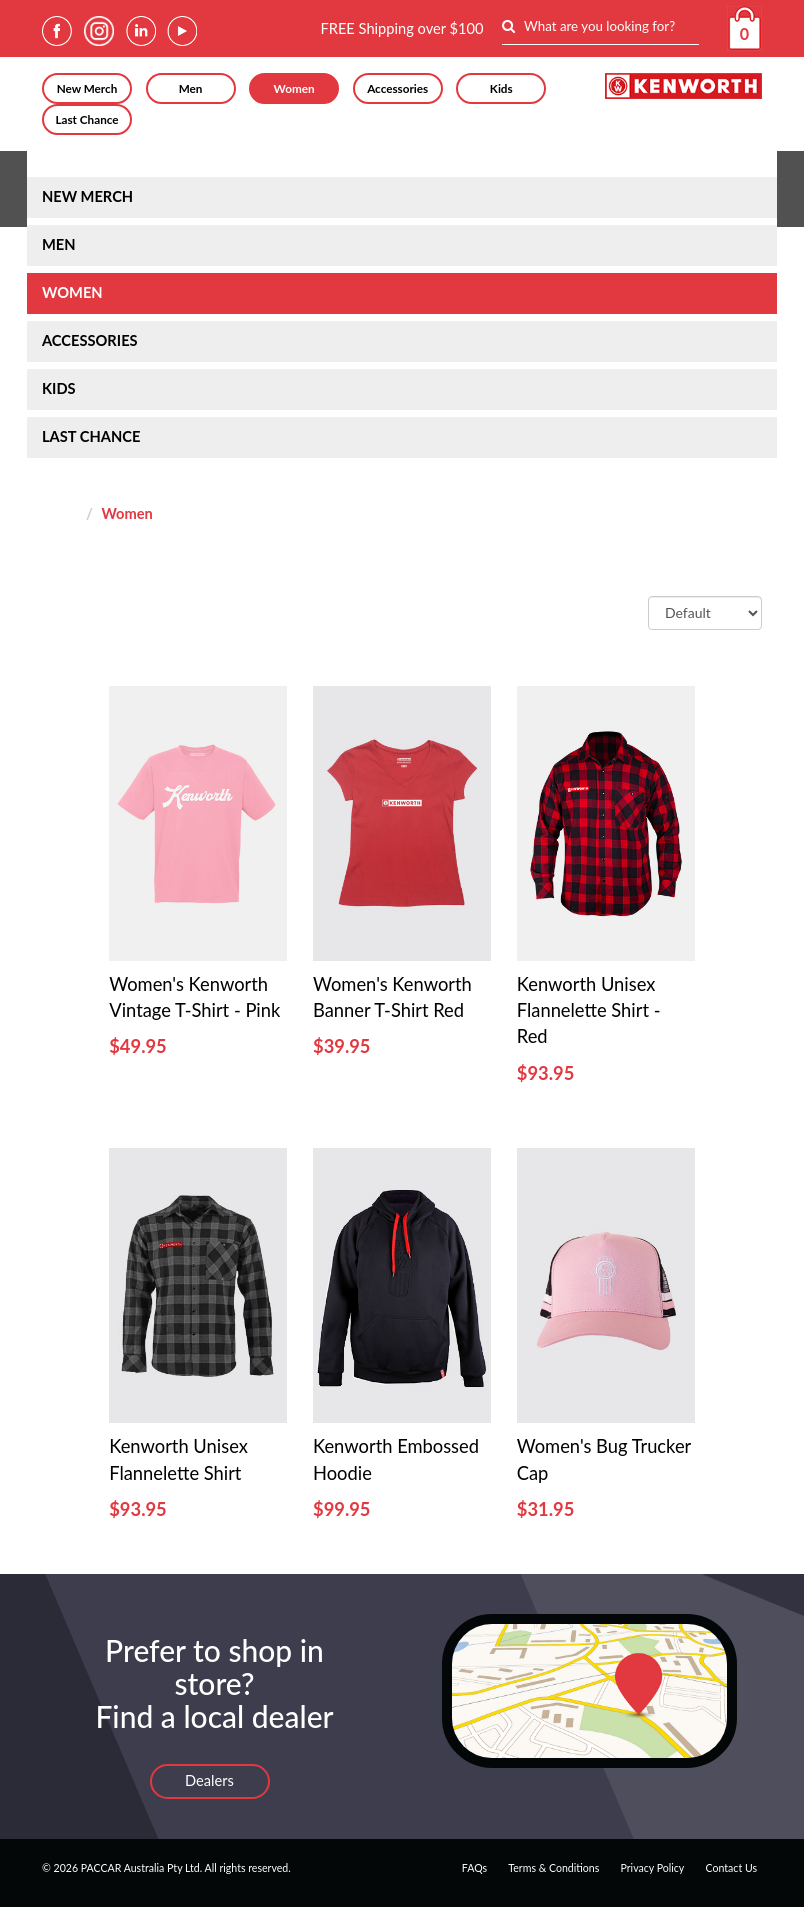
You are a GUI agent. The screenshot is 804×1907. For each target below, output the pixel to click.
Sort (625, 611)
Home (61, 513)
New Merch (87, 88)
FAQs (474, 1868)
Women (294, 88)
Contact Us (732, 1868)
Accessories (397, 88)
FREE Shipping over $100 (401, 28)
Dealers (209, 1780)
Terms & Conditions (553, 1868)
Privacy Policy (652, 1868)
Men (191, 88)
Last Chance (86, 119)
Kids (501, 88)
